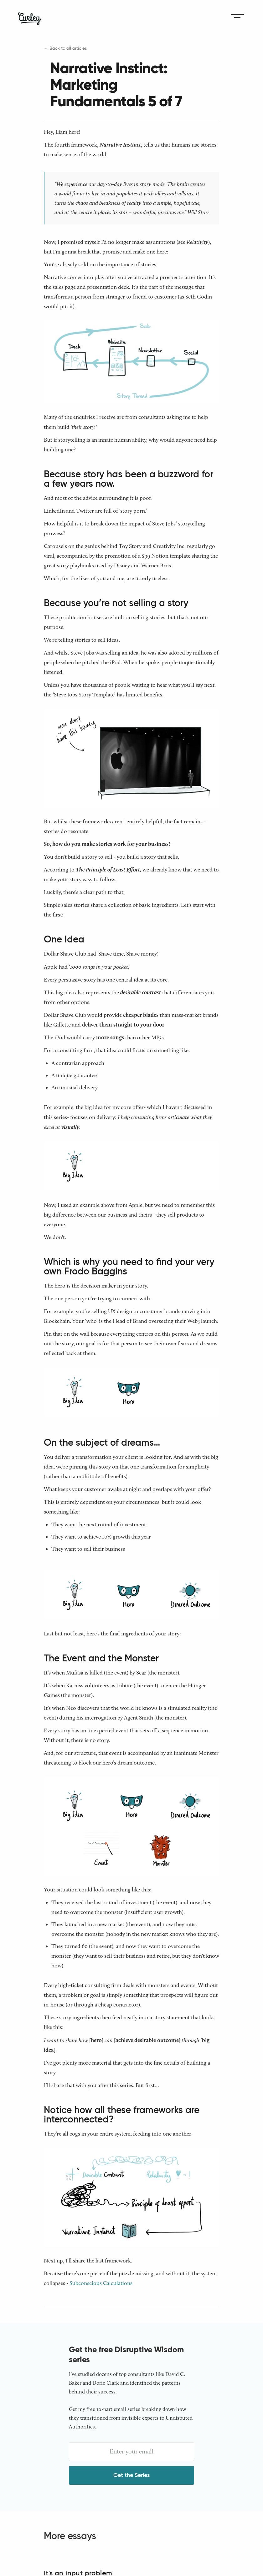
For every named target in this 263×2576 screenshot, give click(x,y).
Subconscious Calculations (101, 2283)
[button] (237, 15)
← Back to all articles (65, 48)
